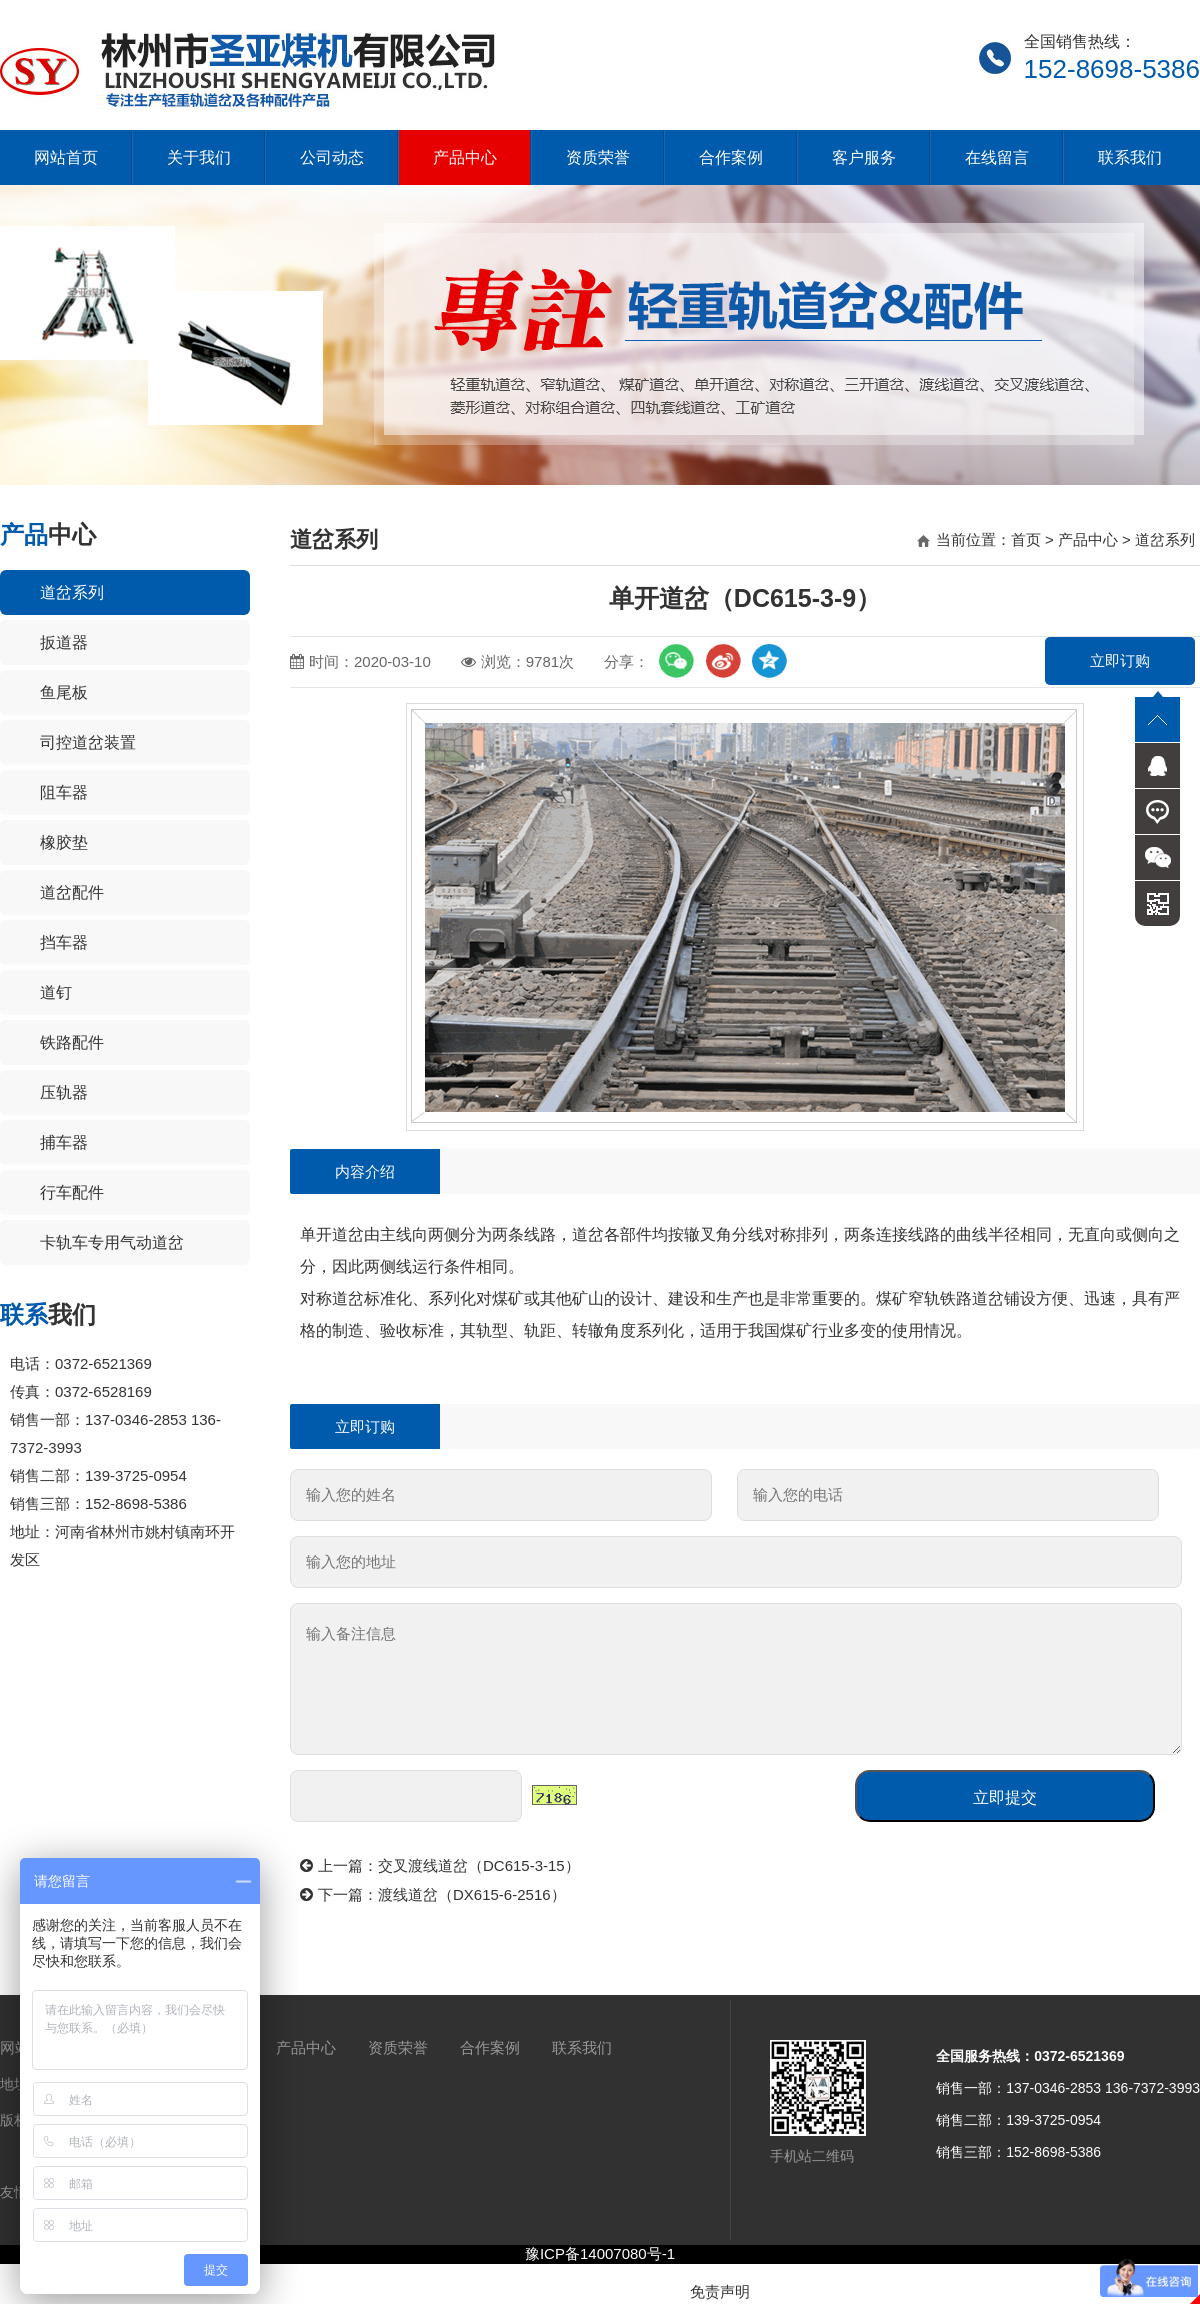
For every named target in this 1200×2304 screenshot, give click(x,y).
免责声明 (720, 2291)
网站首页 (66, 157)
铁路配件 (72, 1042)
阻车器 (64, 792)
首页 (1026, 539)
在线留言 (997, 157)
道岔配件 (72, 892)
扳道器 (64, 642)
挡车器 (64, 942)
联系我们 (1130, 157)
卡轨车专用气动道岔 (112, 1242)
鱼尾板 (64, 692)
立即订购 (1120, 660)
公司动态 (332, 157)
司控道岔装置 (88, 742)
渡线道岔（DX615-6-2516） (472, 1894)
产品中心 (465, 157)
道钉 (56, 992)
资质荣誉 (598, 157)
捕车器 (64, 1142)
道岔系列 (72, 592)
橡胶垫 (64, 842)
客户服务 (864, 157)
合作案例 (731, 157)
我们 (48, 1314)
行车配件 (72, 1192)
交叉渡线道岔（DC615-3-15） (479, 1865)
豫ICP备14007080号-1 (600, 2253)
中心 (48, 534)
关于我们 (199, 157)
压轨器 (64, 1092)
